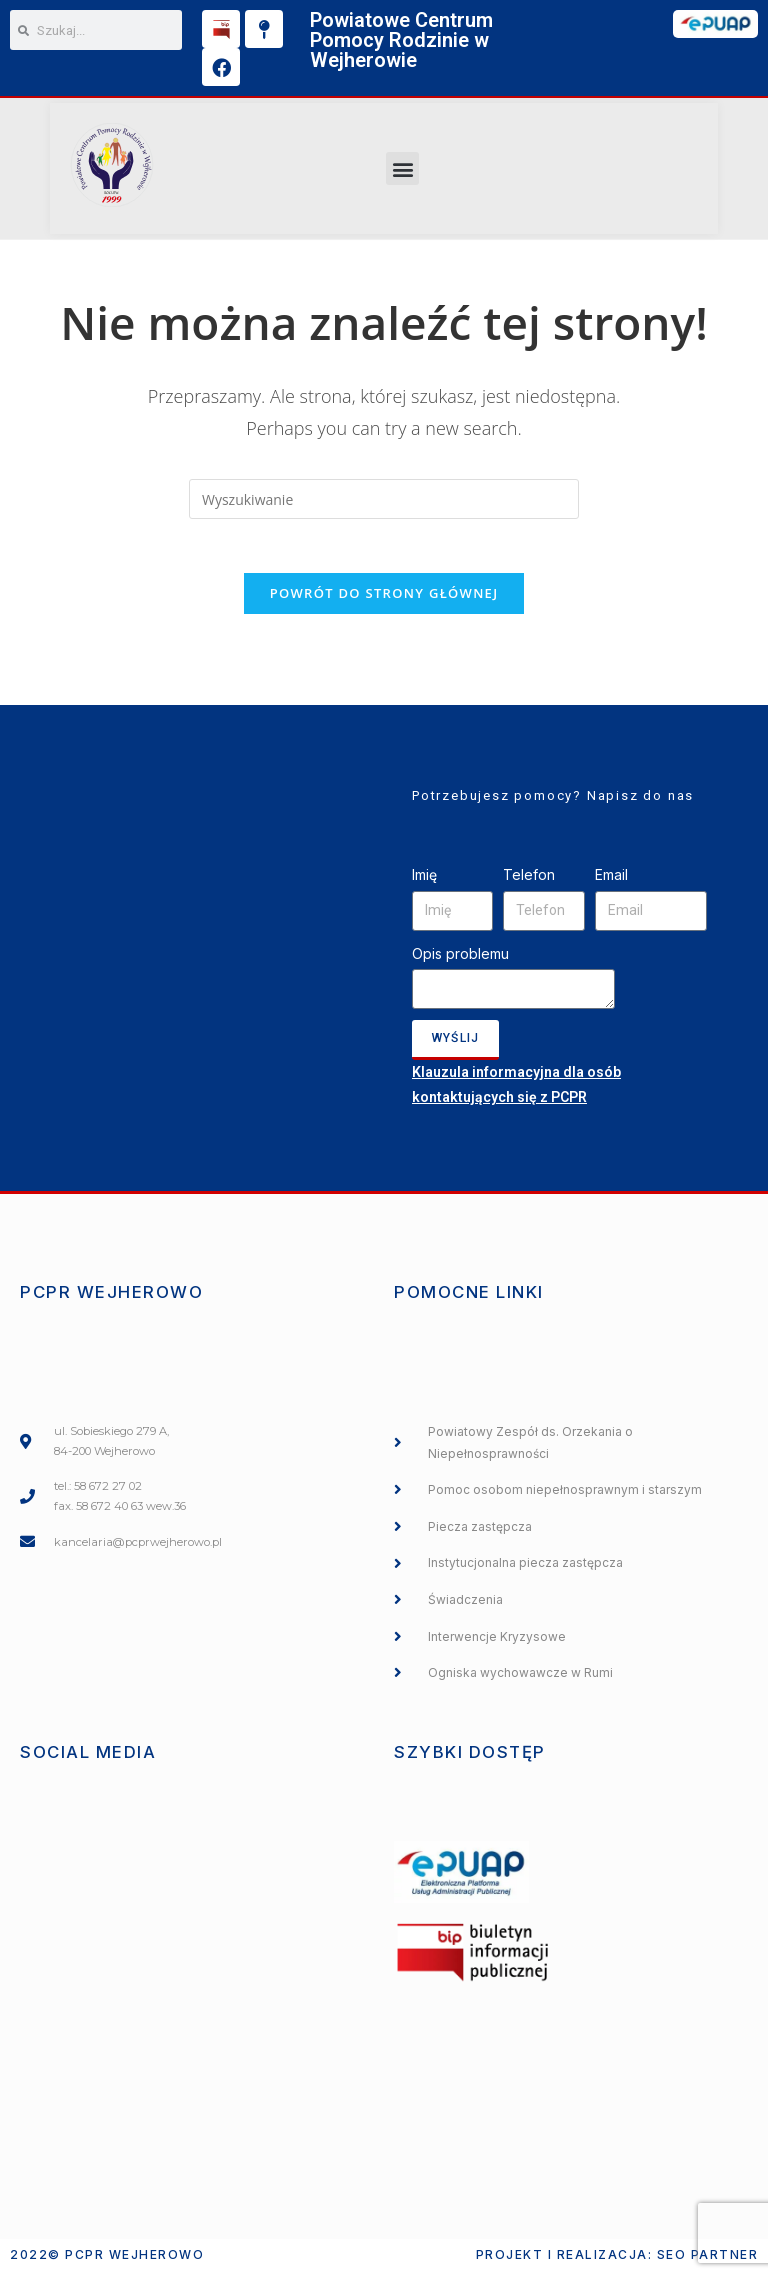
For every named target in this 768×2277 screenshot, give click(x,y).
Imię (424, 881)
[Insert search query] (384, 499)
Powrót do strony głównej (384, 600)
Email (611, 881)
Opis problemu (460, 960)
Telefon (529, 881)
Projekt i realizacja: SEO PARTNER (617, 2260)
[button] (402, 168)
